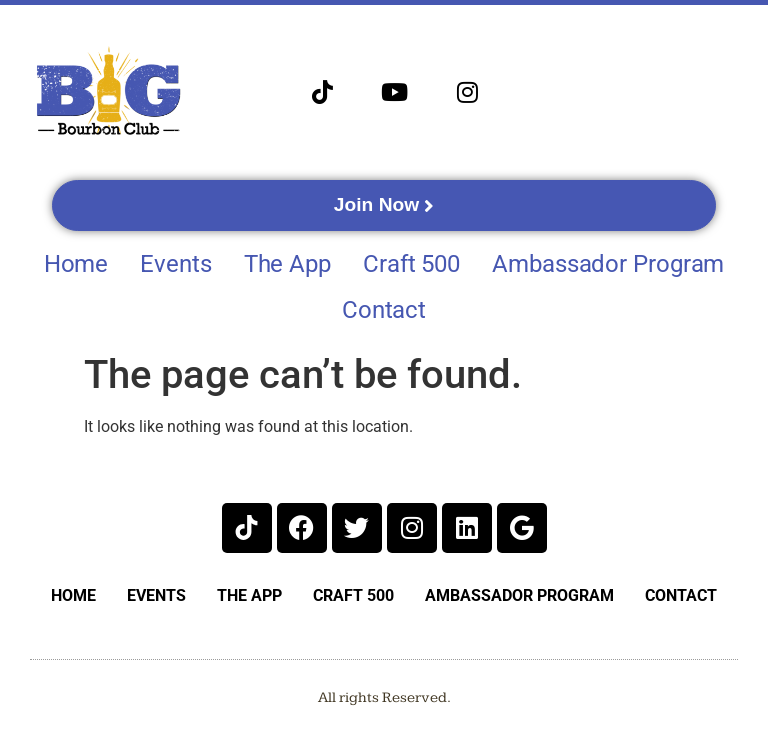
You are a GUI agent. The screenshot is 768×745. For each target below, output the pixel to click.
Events (175, 264)
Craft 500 (411, 264)
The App (287, 264)
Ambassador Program (608, 264)
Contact (384, 310)
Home (76, 264)
